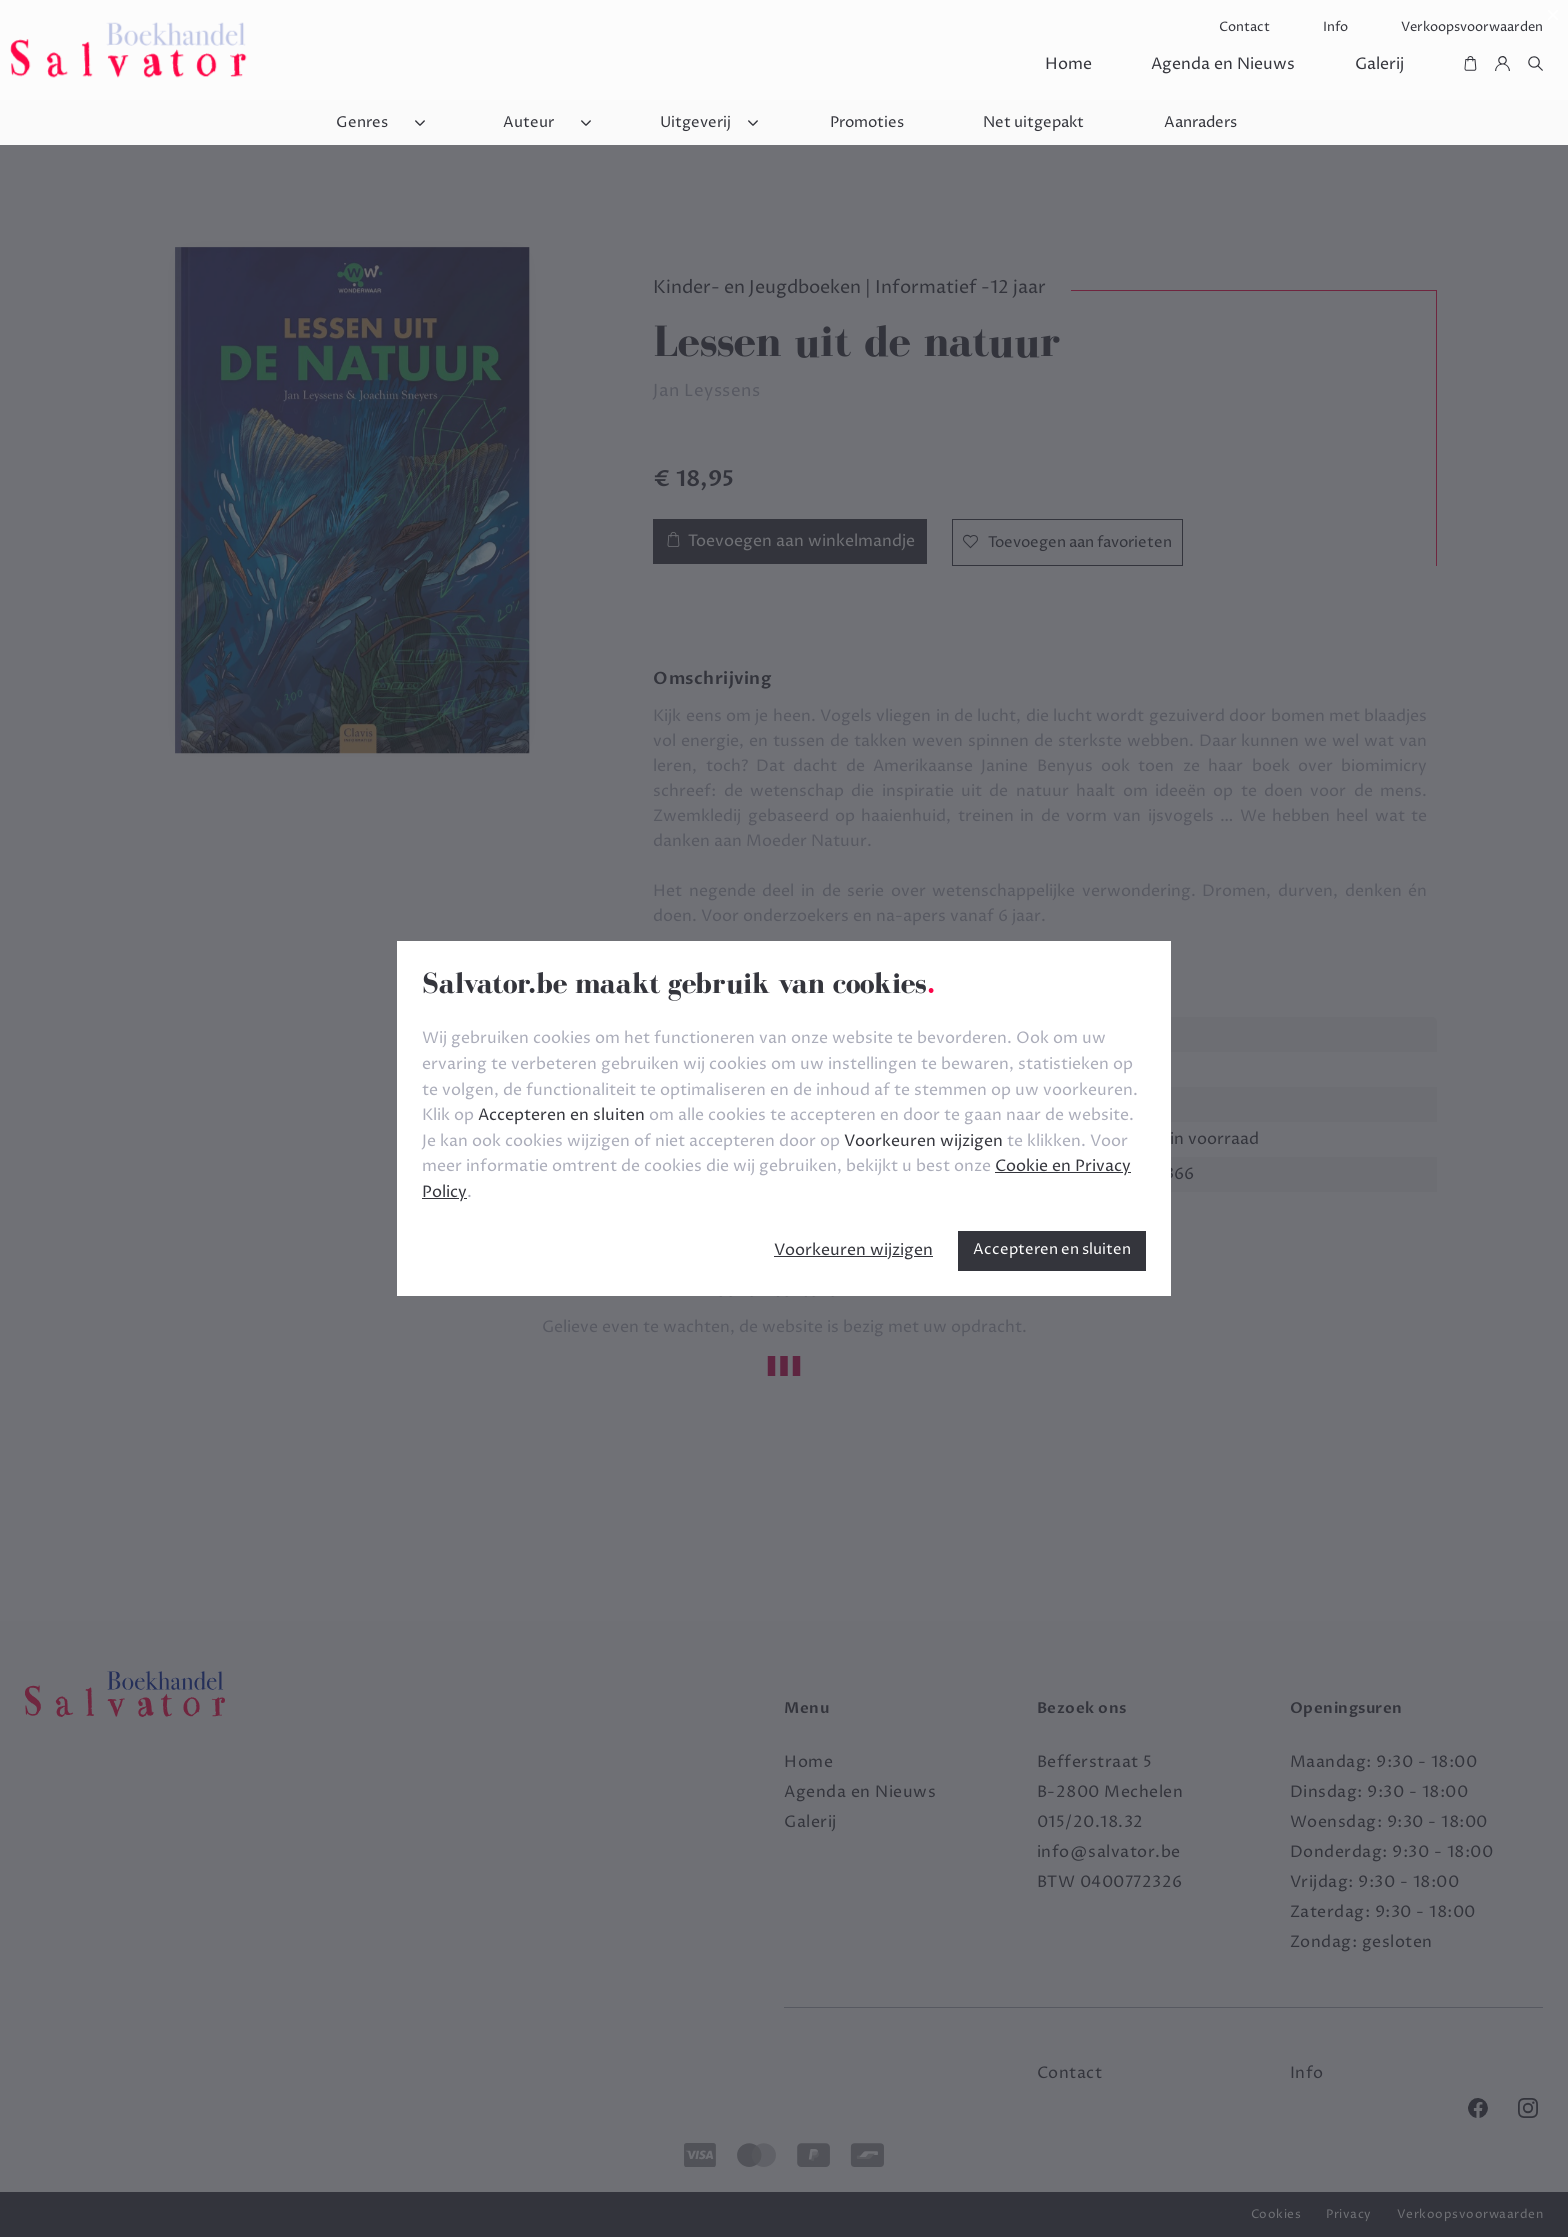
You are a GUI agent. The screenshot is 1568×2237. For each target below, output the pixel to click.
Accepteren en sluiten (1052, 1249)
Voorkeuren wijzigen (853, 1250)
